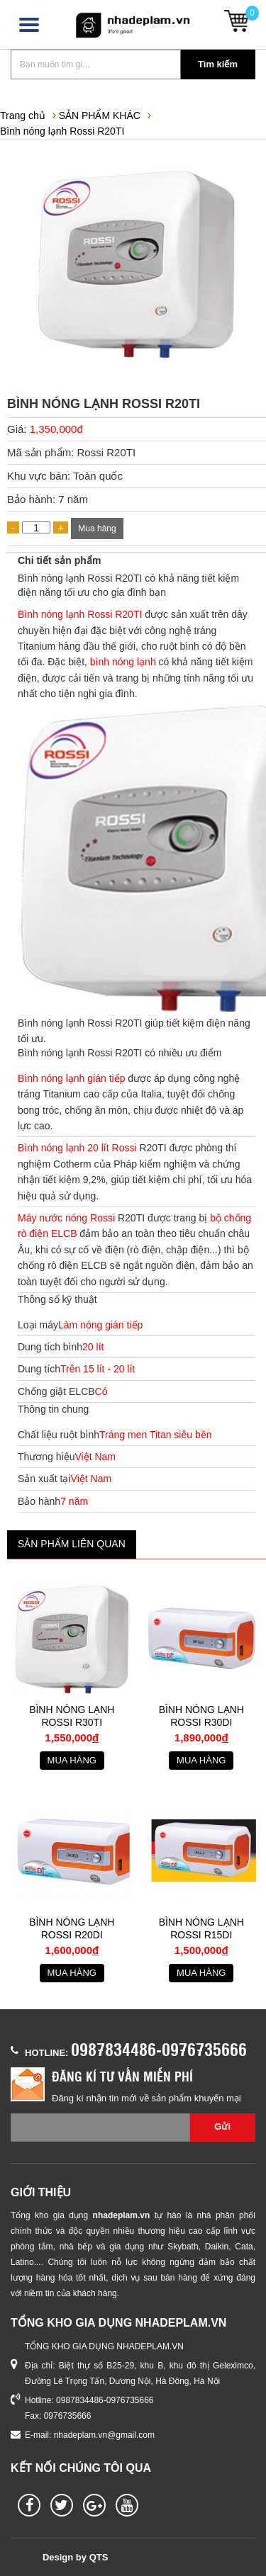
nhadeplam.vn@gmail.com (104, 2435)
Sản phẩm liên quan (72, 1543)
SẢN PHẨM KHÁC (99, 115)
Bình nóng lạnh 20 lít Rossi (77, 1147)
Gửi (222, 2126)
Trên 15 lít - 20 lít (97, 1368)
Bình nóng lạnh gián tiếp (71, 1078)
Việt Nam (95, 1456)
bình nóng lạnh (123, 661)
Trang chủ (22, 115)
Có (101, 1391)
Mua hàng (97, 528)
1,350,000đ (56, 429)
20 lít (93, 1346)
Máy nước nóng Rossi (66, 1218)
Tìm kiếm (218, 64)
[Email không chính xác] (100, 2127)
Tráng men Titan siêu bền (155, 1434)
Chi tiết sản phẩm (59, 560)
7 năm (74, 1501)
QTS (99, 2557)
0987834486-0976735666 (159, 2049)
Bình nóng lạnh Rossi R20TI (62, 131)
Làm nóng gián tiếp (100, 1325)
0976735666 (68, 2416)
